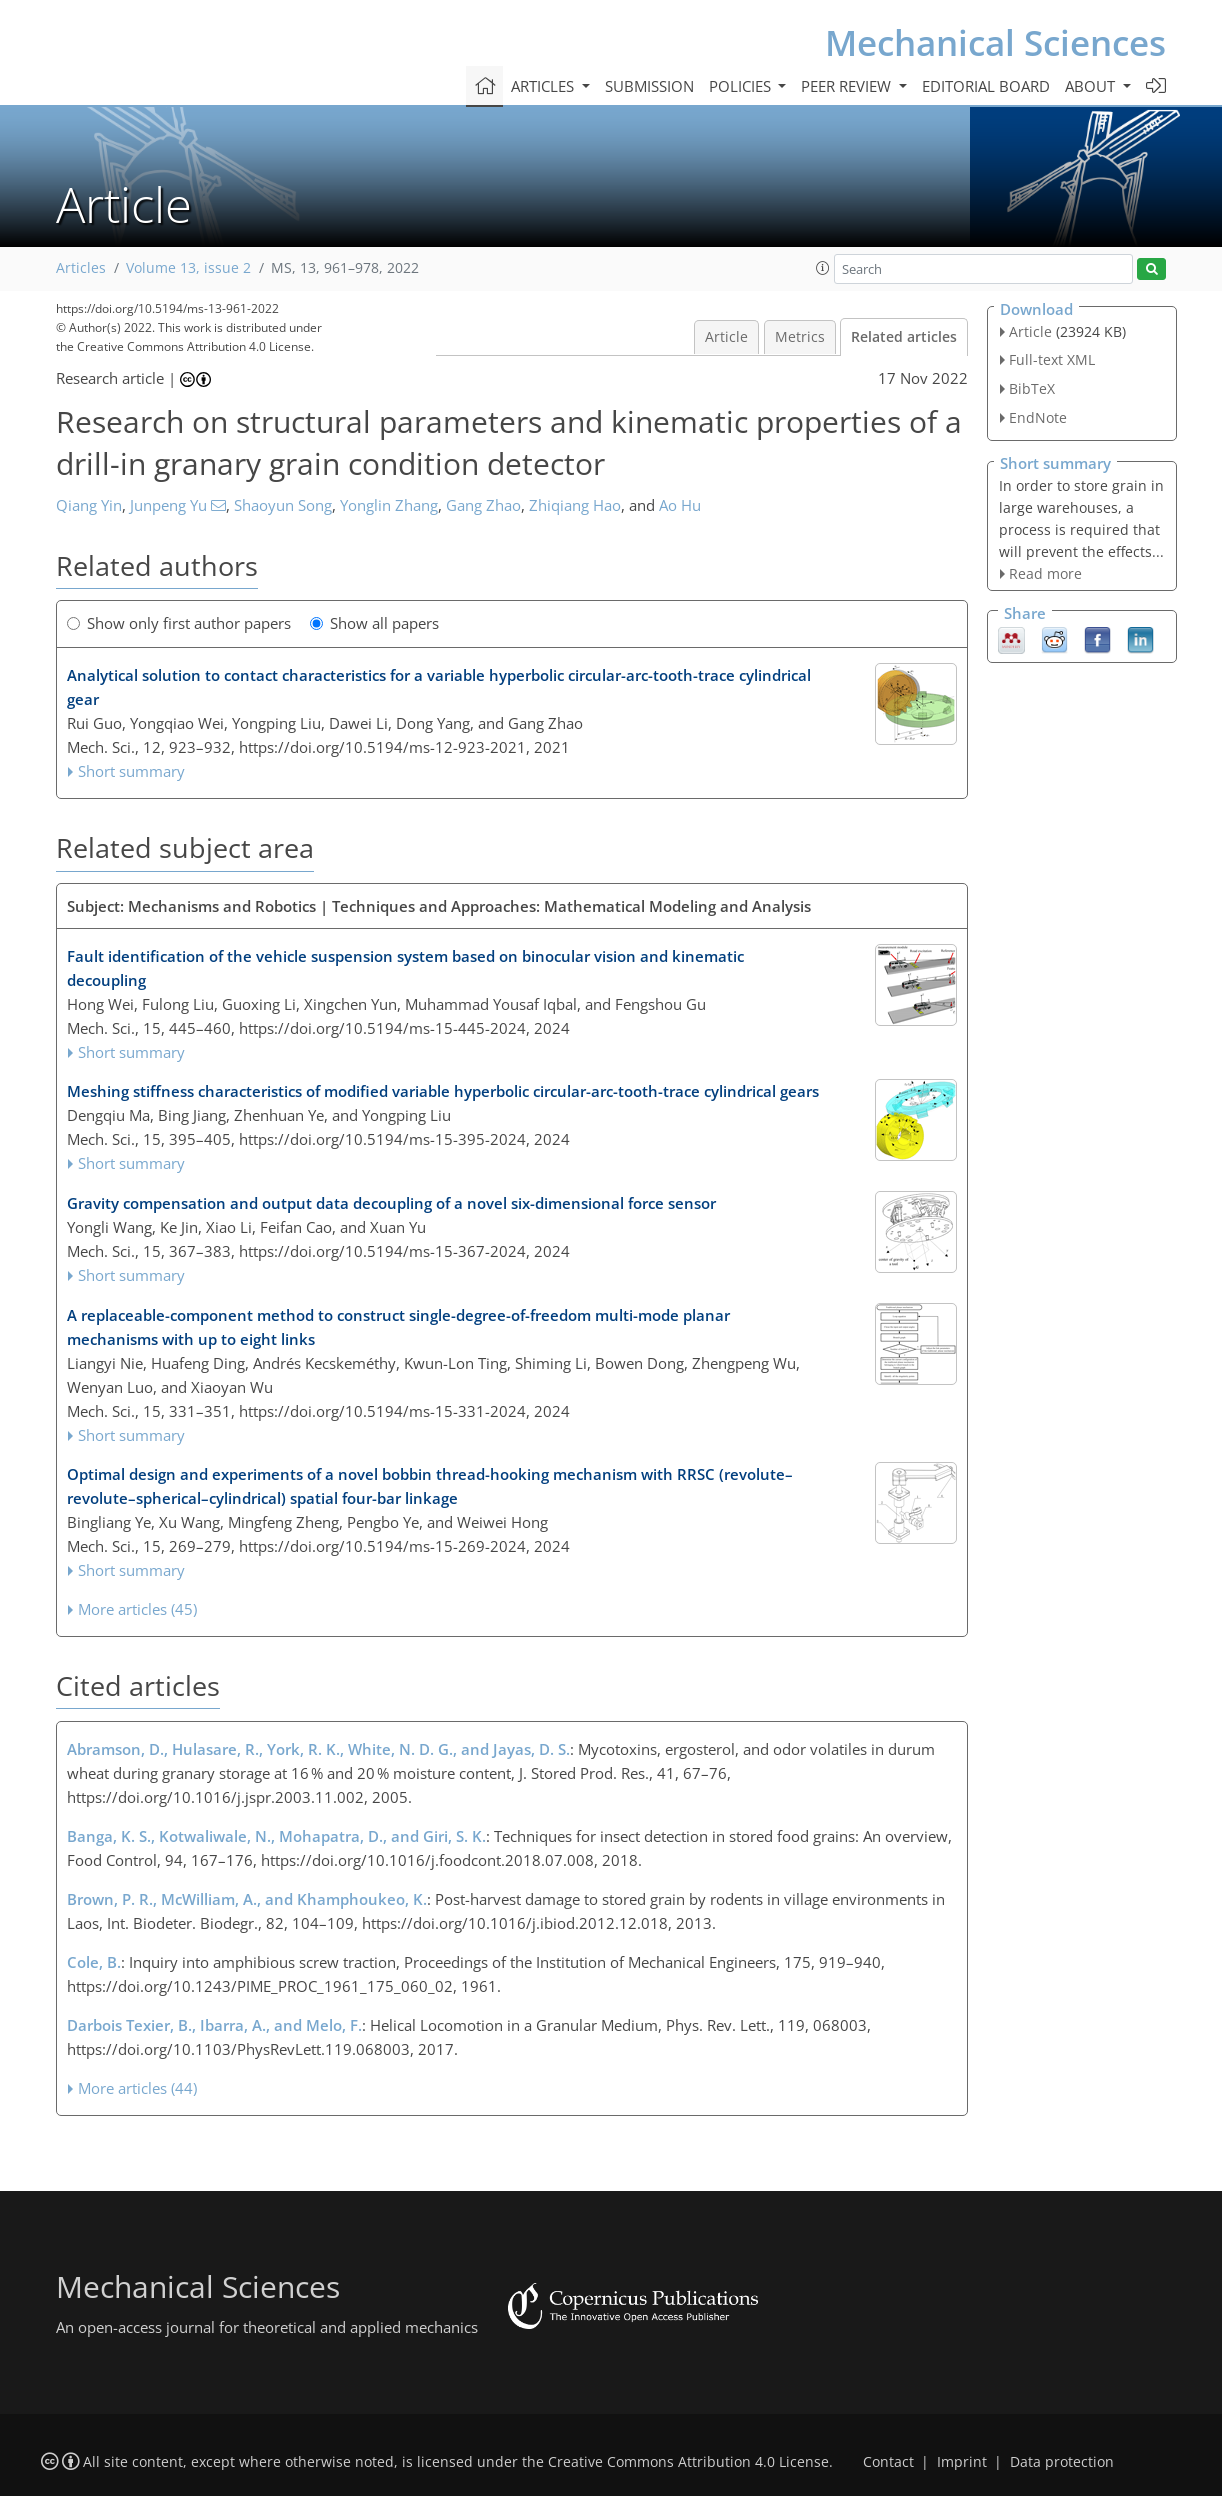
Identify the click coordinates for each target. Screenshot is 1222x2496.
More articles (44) (137, 2088)
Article (726, 337)
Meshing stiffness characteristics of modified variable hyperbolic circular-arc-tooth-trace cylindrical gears (443, 1091)
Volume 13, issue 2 (188, 268)
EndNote (1038, 417)
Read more (1045, 573)
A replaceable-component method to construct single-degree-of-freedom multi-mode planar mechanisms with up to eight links (398, 1327)
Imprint (962, 2462)
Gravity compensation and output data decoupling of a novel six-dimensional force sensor (391, 1203)
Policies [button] (742, 86)
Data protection (1062, 2462)
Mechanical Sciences (995, 42)
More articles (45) (137, 1609)
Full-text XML (1052, 359)
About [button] (1092, 86)
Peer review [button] (848, 86)
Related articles (904, 337)
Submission (649, 86)
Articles (81, 268)
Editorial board (986, 86)
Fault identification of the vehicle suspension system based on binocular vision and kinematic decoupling (405, 968)
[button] (823, 268)
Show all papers (374, 623)
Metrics (800, 337)
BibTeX (1032, 388)
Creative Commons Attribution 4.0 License (688, 2462)
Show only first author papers (179, 623)
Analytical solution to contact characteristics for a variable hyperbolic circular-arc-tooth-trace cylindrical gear (439, 687)
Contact (888, 2462)
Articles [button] (544, 86)
